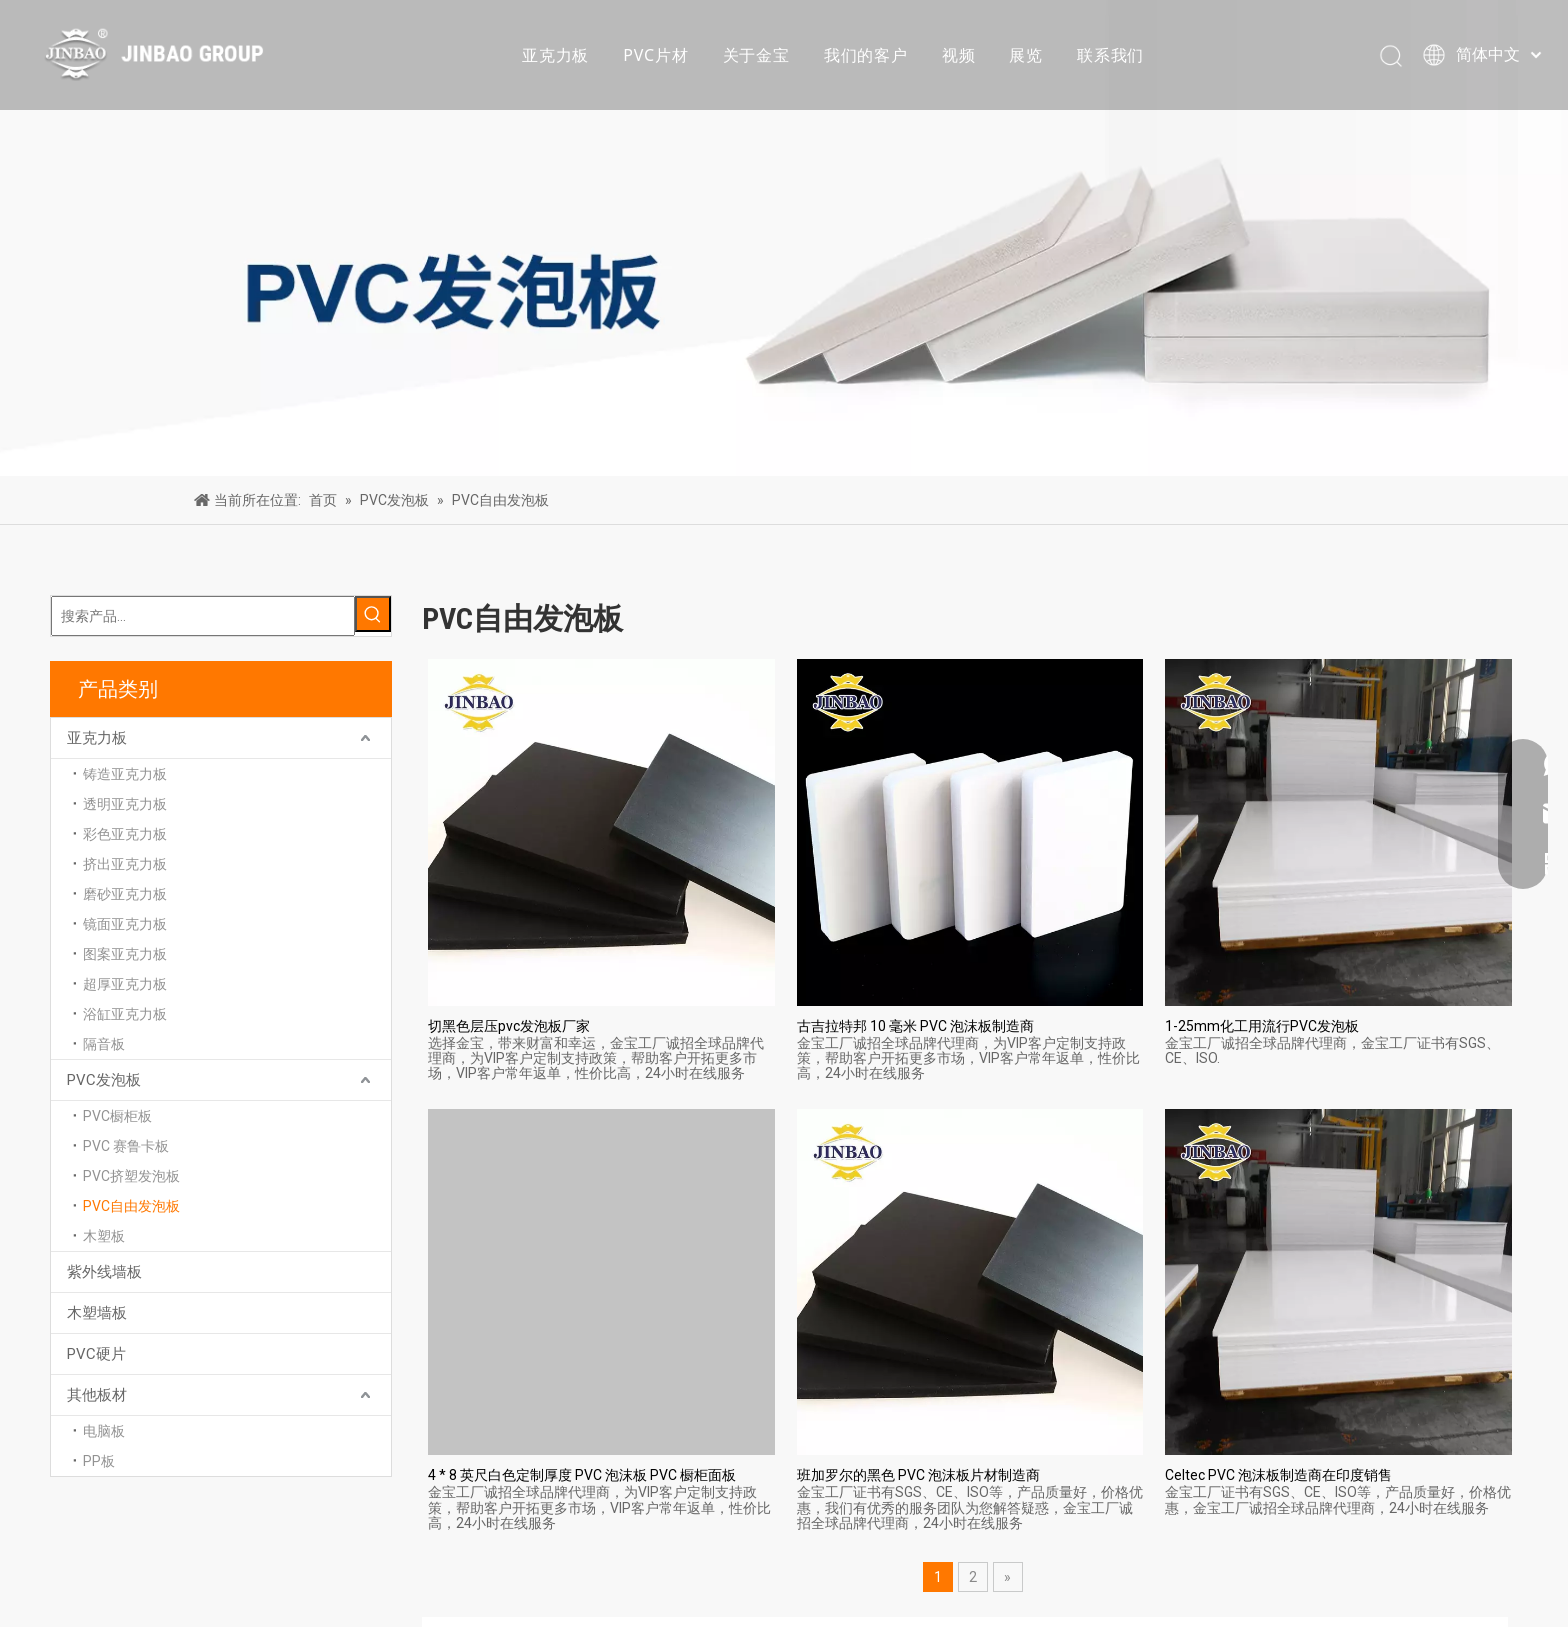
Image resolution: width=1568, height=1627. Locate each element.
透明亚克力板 (125, 804)
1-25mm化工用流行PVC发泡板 (1262, 1026)
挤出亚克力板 (125, 864)
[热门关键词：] (373, 614)
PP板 (99, 1461)
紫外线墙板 (104, 1272)
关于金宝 (756, 55)
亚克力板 (555, 55)
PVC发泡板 (104, 1080)
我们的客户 (866, 55)
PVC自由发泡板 (131, 1206)
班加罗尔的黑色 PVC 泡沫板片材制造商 (918, 1475)
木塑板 (104, 1236)
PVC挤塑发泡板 (131, 1176)
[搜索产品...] (203, 616)
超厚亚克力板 (125, 984)
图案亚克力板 (125, 954)
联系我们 (1110, 55)
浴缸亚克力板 (125, 1014)
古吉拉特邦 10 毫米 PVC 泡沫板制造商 (915, 1026)
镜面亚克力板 (125, 924)
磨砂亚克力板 (125, 894)
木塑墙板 (97, 1313)
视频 (959, 55)
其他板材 (97, 1395)
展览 (1026, 55)
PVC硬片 (96, 1354)
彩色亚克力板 (125, 834)
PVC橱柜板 (117, 1116)
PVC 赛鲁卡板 (126, 1146)
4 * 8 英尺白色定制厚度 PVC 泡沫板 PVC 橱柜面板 (582, 1475)
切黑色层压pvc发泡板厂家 (509, 1026)
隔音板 (104, 1044)
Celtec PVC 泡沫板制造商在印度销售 (1278, 1475)
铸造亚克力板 (125, 774)
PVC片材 (655, 55)
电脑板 (104, 1431)
